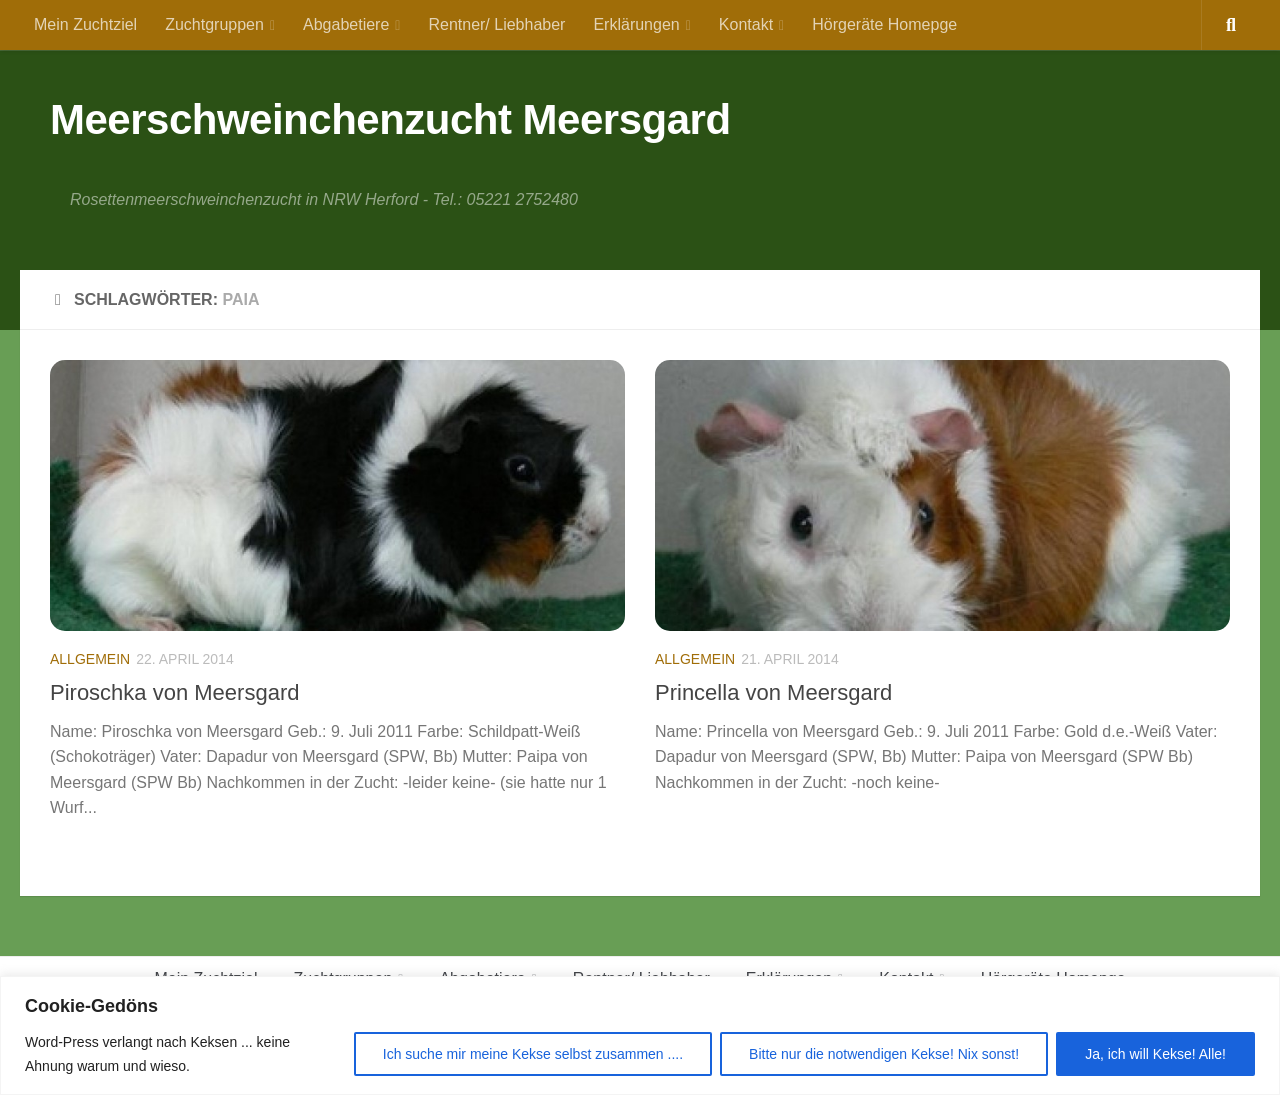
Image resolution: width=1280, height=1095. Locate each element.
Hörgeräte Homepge (884, 24)
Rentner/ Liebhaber (496, 24)
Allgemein (90, 659)
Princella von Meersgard (773, 692)
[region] (640, 1035)
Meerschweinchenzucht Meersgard (390, 119)
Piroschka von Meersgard (174, 692)
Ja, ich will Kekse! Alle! (1155, 1054)
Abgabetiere (346, 24)
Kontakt (746, 24)
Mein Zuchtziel (85, 24)
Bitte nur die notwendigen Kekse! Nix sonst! (884, 1054)
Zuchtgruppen (214, 24)
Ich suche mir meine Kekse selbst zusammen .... (533, 1054)
